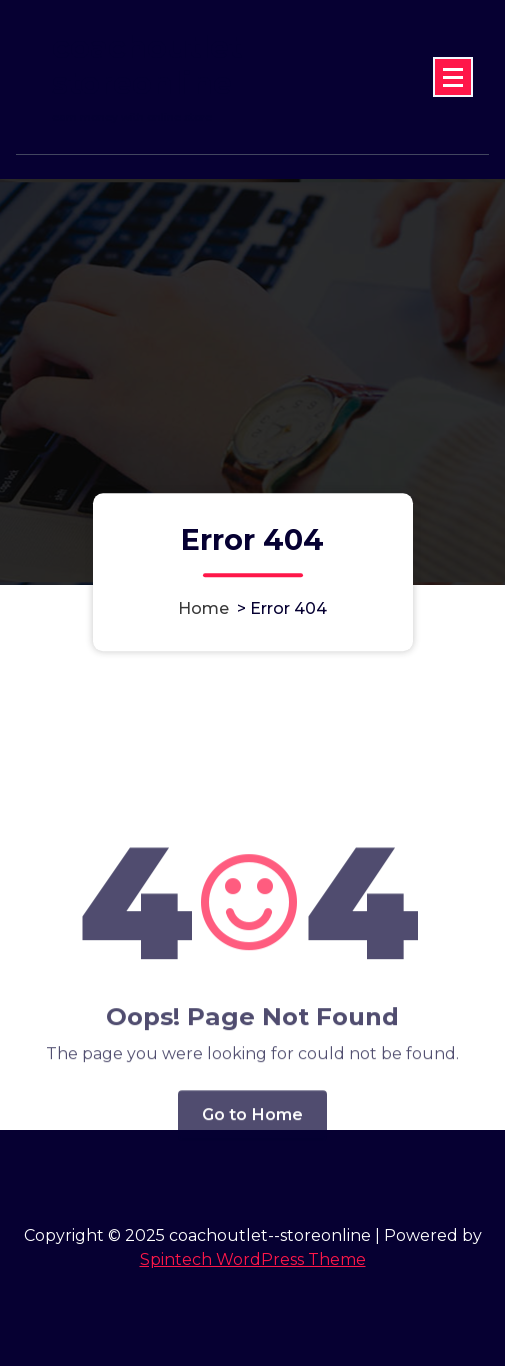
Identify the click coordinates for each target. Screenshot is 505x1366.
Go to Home (253, 1161)
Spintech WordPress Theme (253, 1259)
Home (203, 609)
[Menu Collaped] (453, 77)
